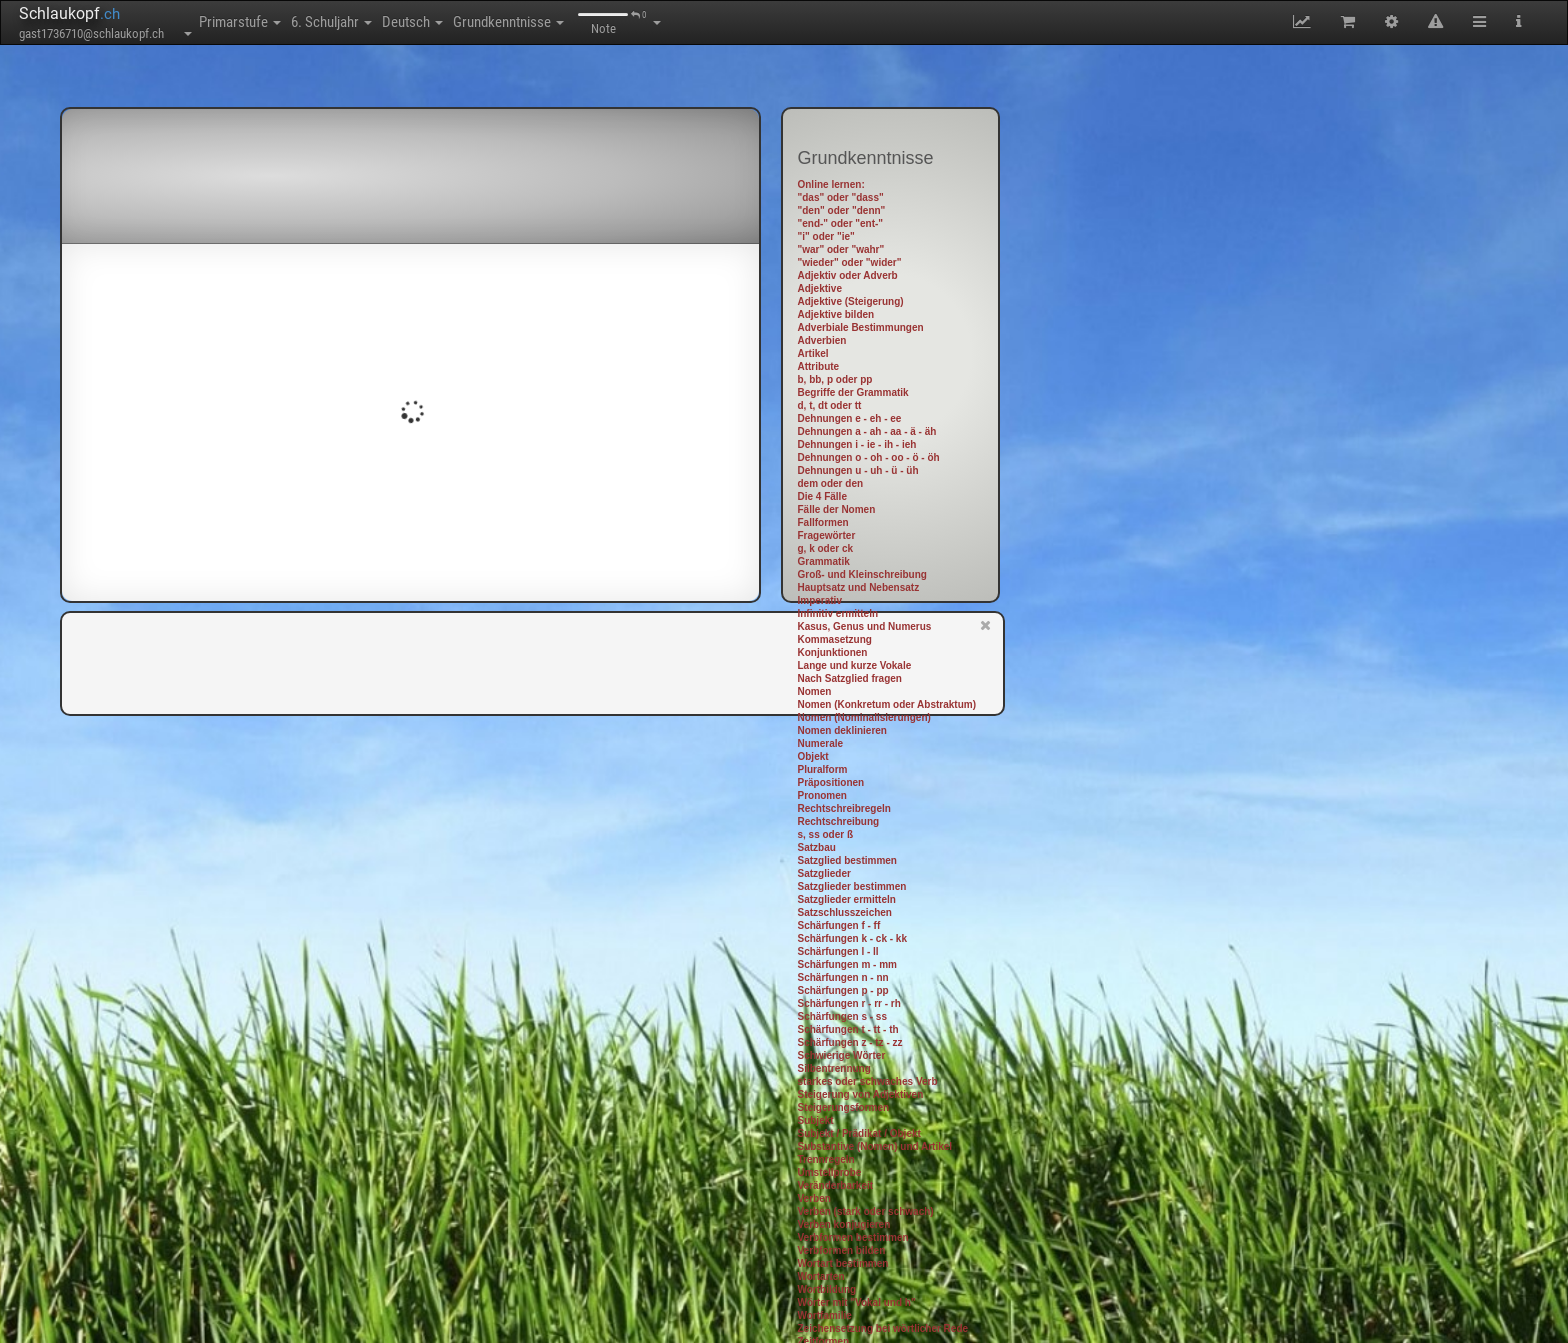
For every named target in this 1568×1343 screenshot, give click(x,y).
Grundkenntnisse (615, 22)
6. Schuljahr (377, 22)
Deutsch (487, 22)
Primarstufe (255, 22)
